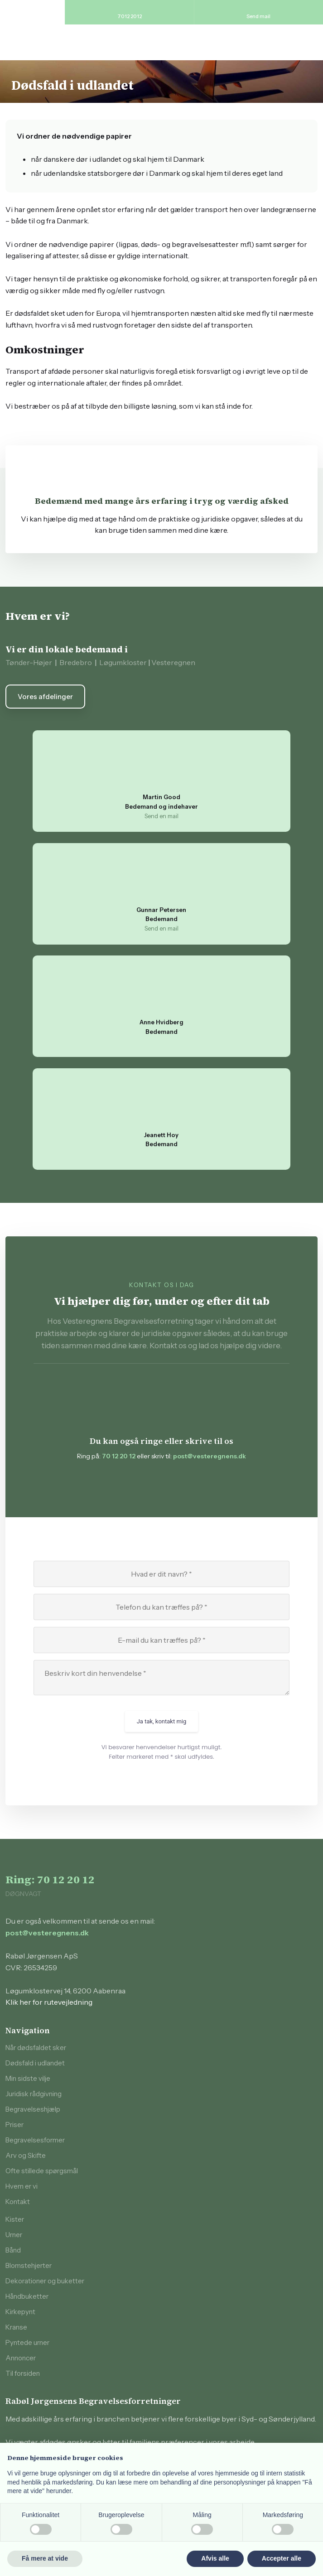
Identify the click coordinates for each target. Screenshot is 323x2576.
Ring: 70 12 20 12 (50, 1879)
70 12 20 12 (118, 1456)
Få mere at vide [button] (45, 2558)
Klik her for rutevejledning (48, 2002)
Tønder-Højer (28, 662)
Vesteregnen (173, 662)
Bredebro (75, 662)
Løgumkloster (123, 662)
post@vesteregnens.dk (209, 1456)
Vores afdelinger (45, 696)
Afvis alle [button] (215, 2558)
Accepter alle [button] (281, 2558)
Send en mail (161, 816)
